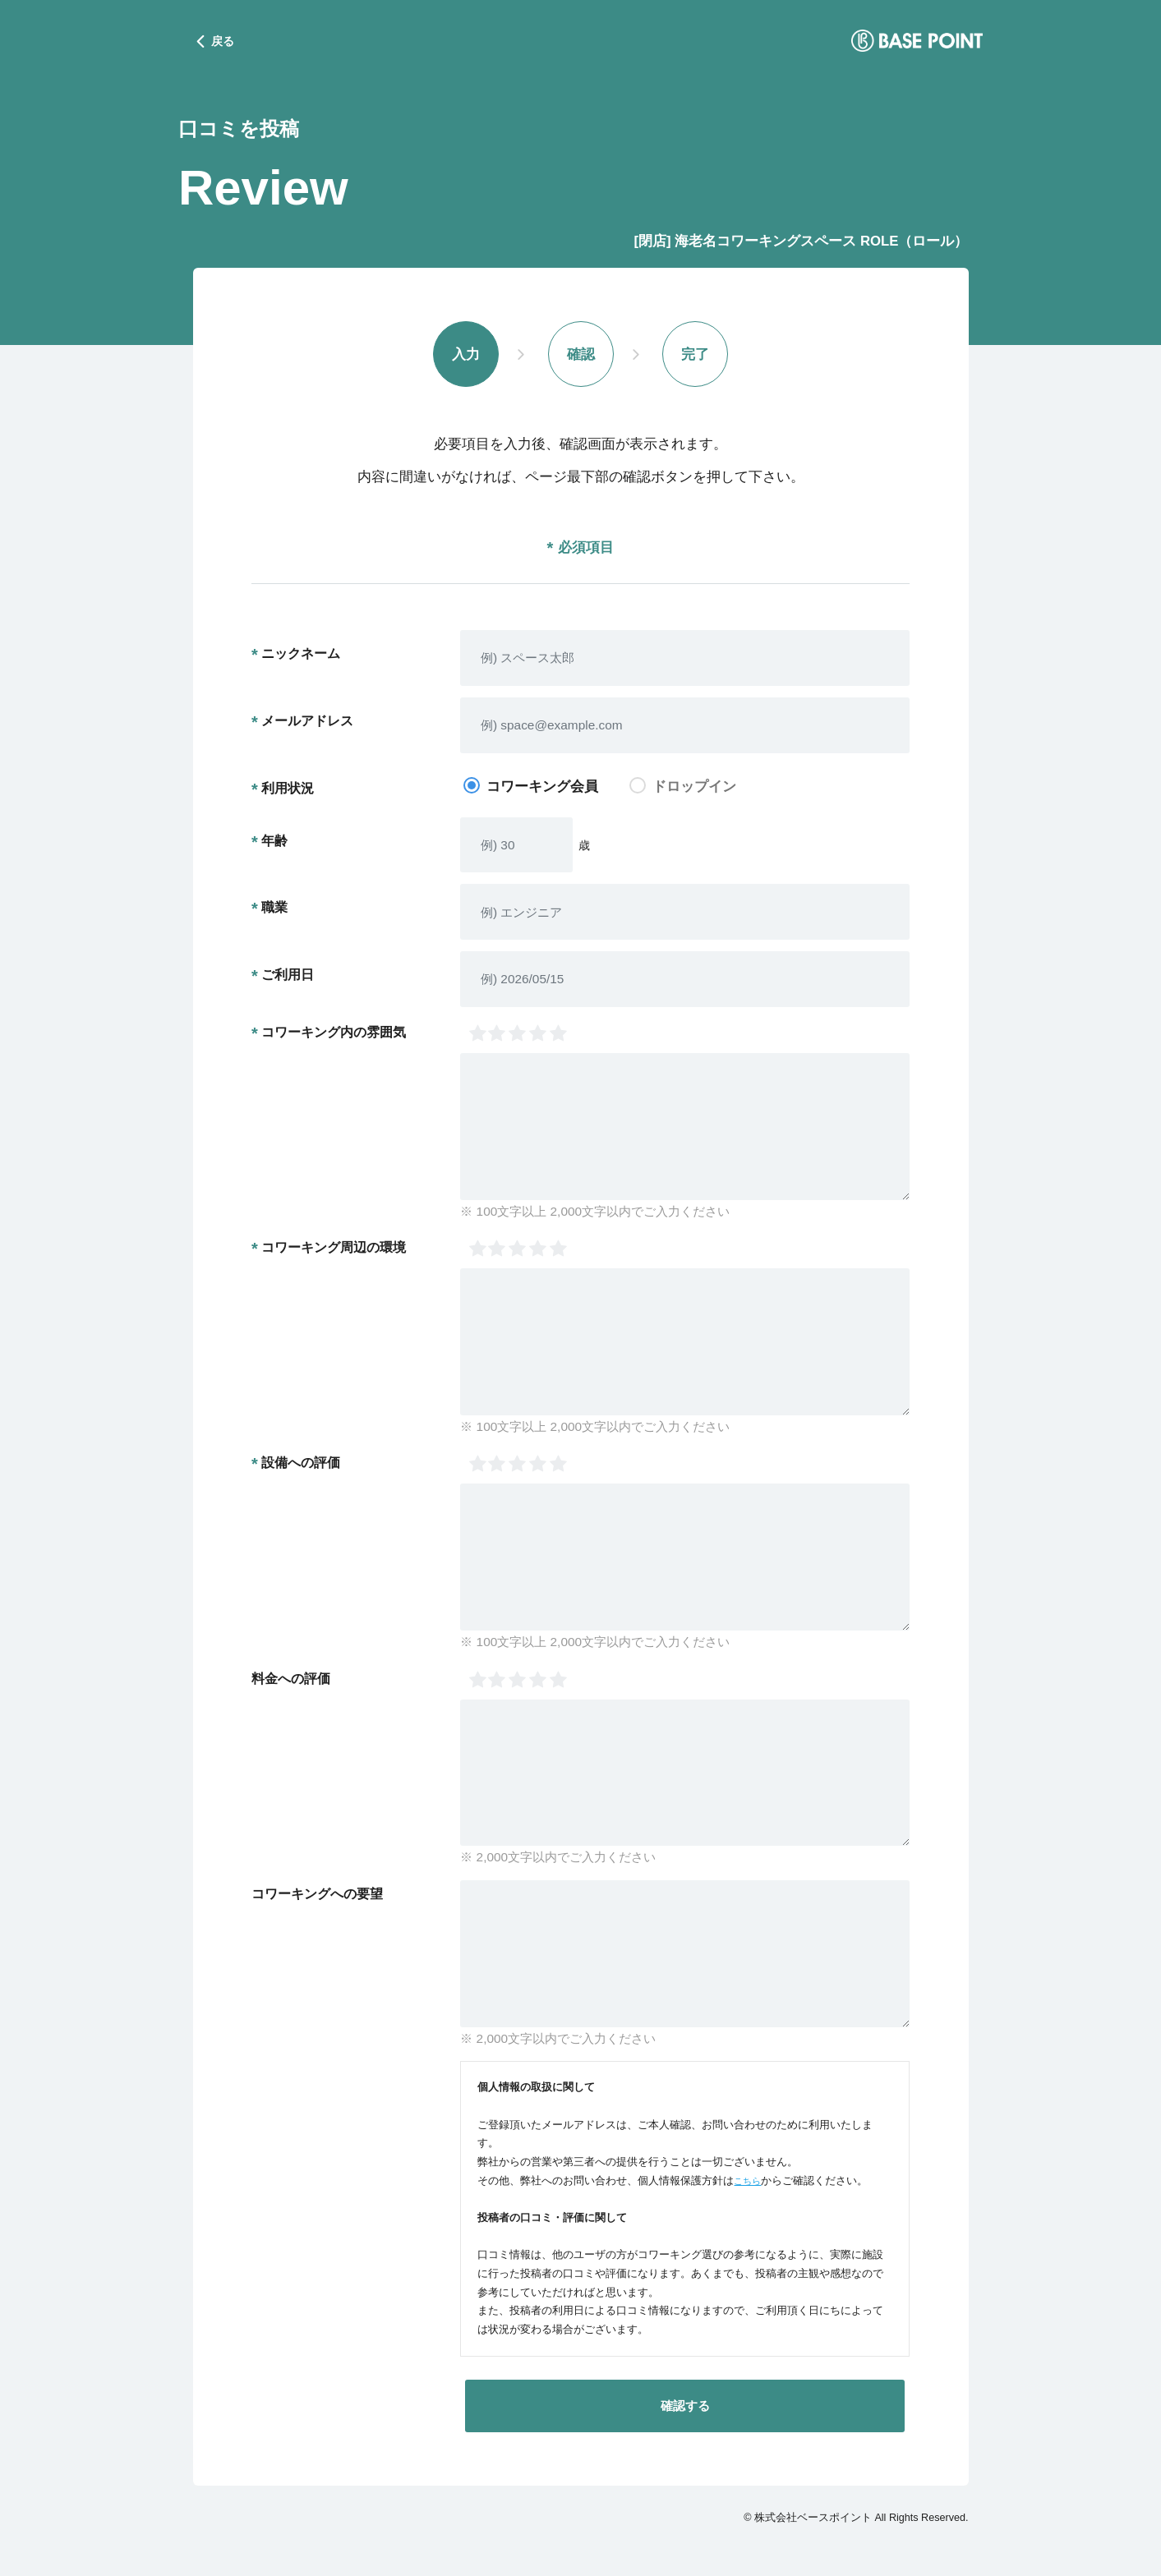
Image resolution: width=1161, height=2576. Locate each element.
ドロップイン (694, 789)
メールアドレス (307, 723)
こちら (750, 2183)
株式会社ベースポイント (813, 2520)
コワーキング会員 (542, 789)
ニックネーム (300, 656)
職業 (274, 910)
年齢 (274, 842)
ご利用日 (287, 977)
